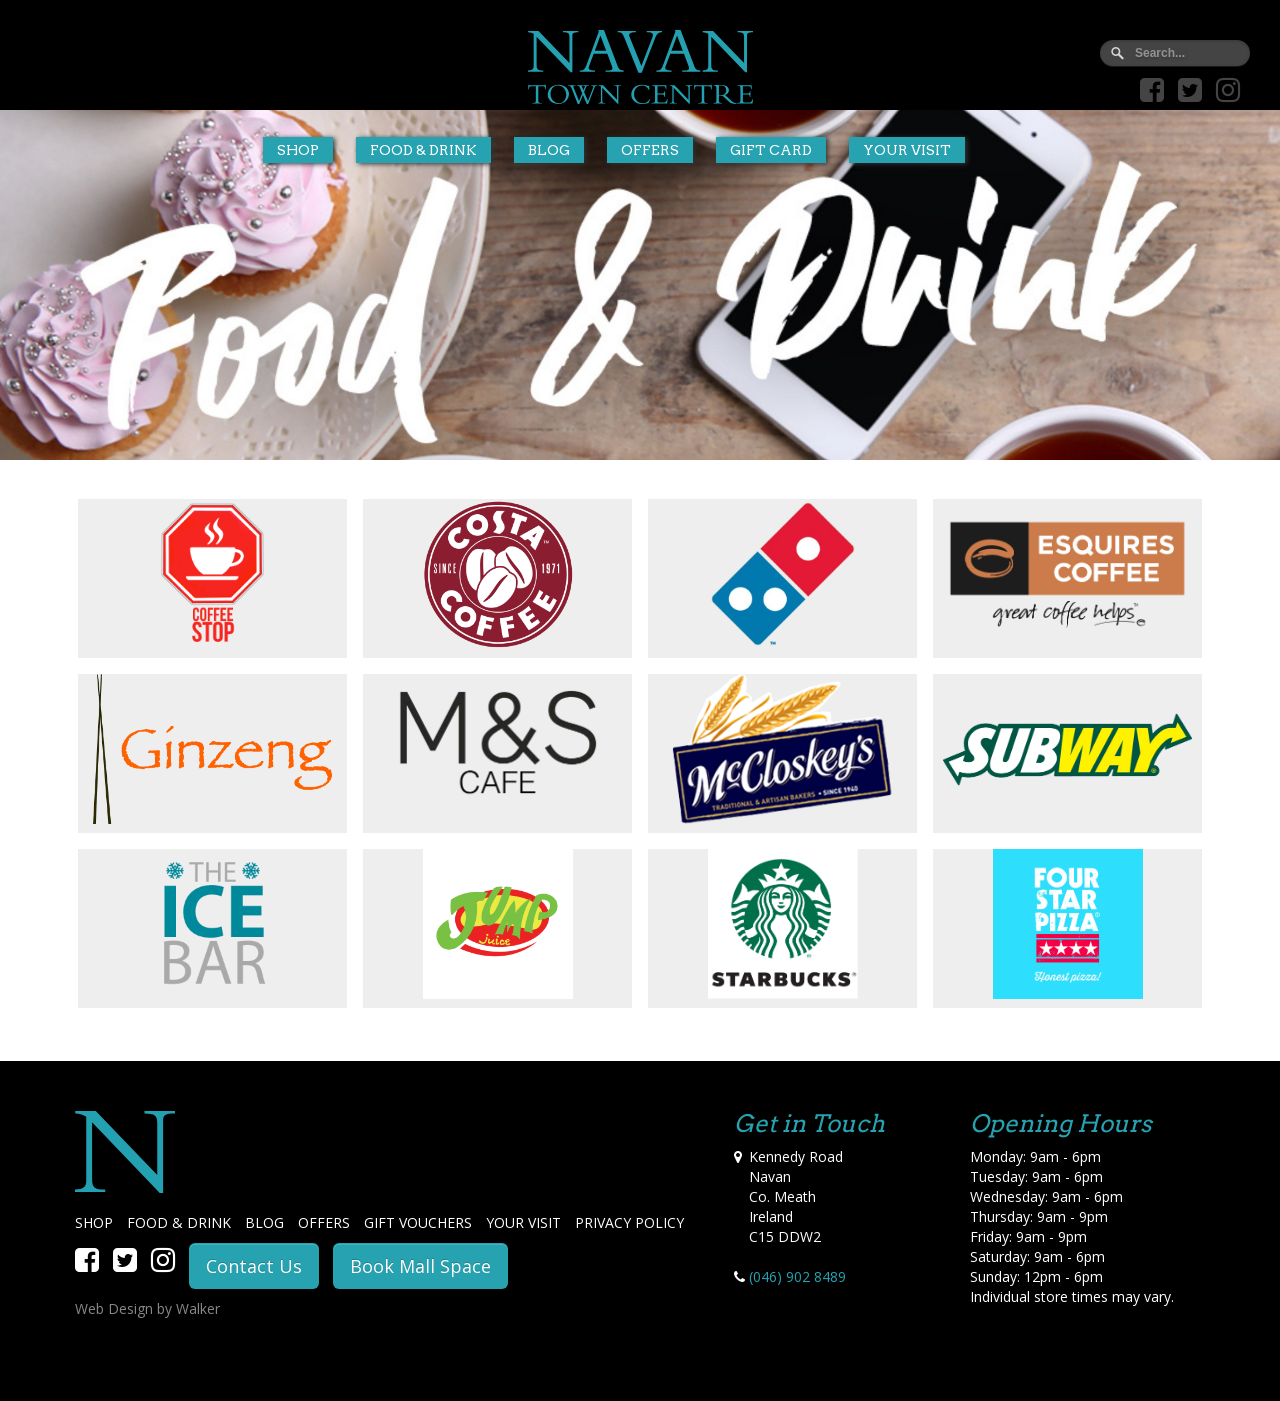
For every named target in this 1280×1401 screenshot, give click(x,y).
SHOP (94, 1222)
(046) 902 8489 (797, 1276)
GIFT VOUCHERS (418, 1222)
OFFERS (324, 1222)
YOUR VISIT (523, 1222)
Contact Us (254, 1266)
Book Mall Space (420, 1266)
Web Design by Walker (147, 1308)
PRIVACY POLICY (629, 1222)
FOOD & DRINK (179, 1222)
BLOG (264, 1222)
